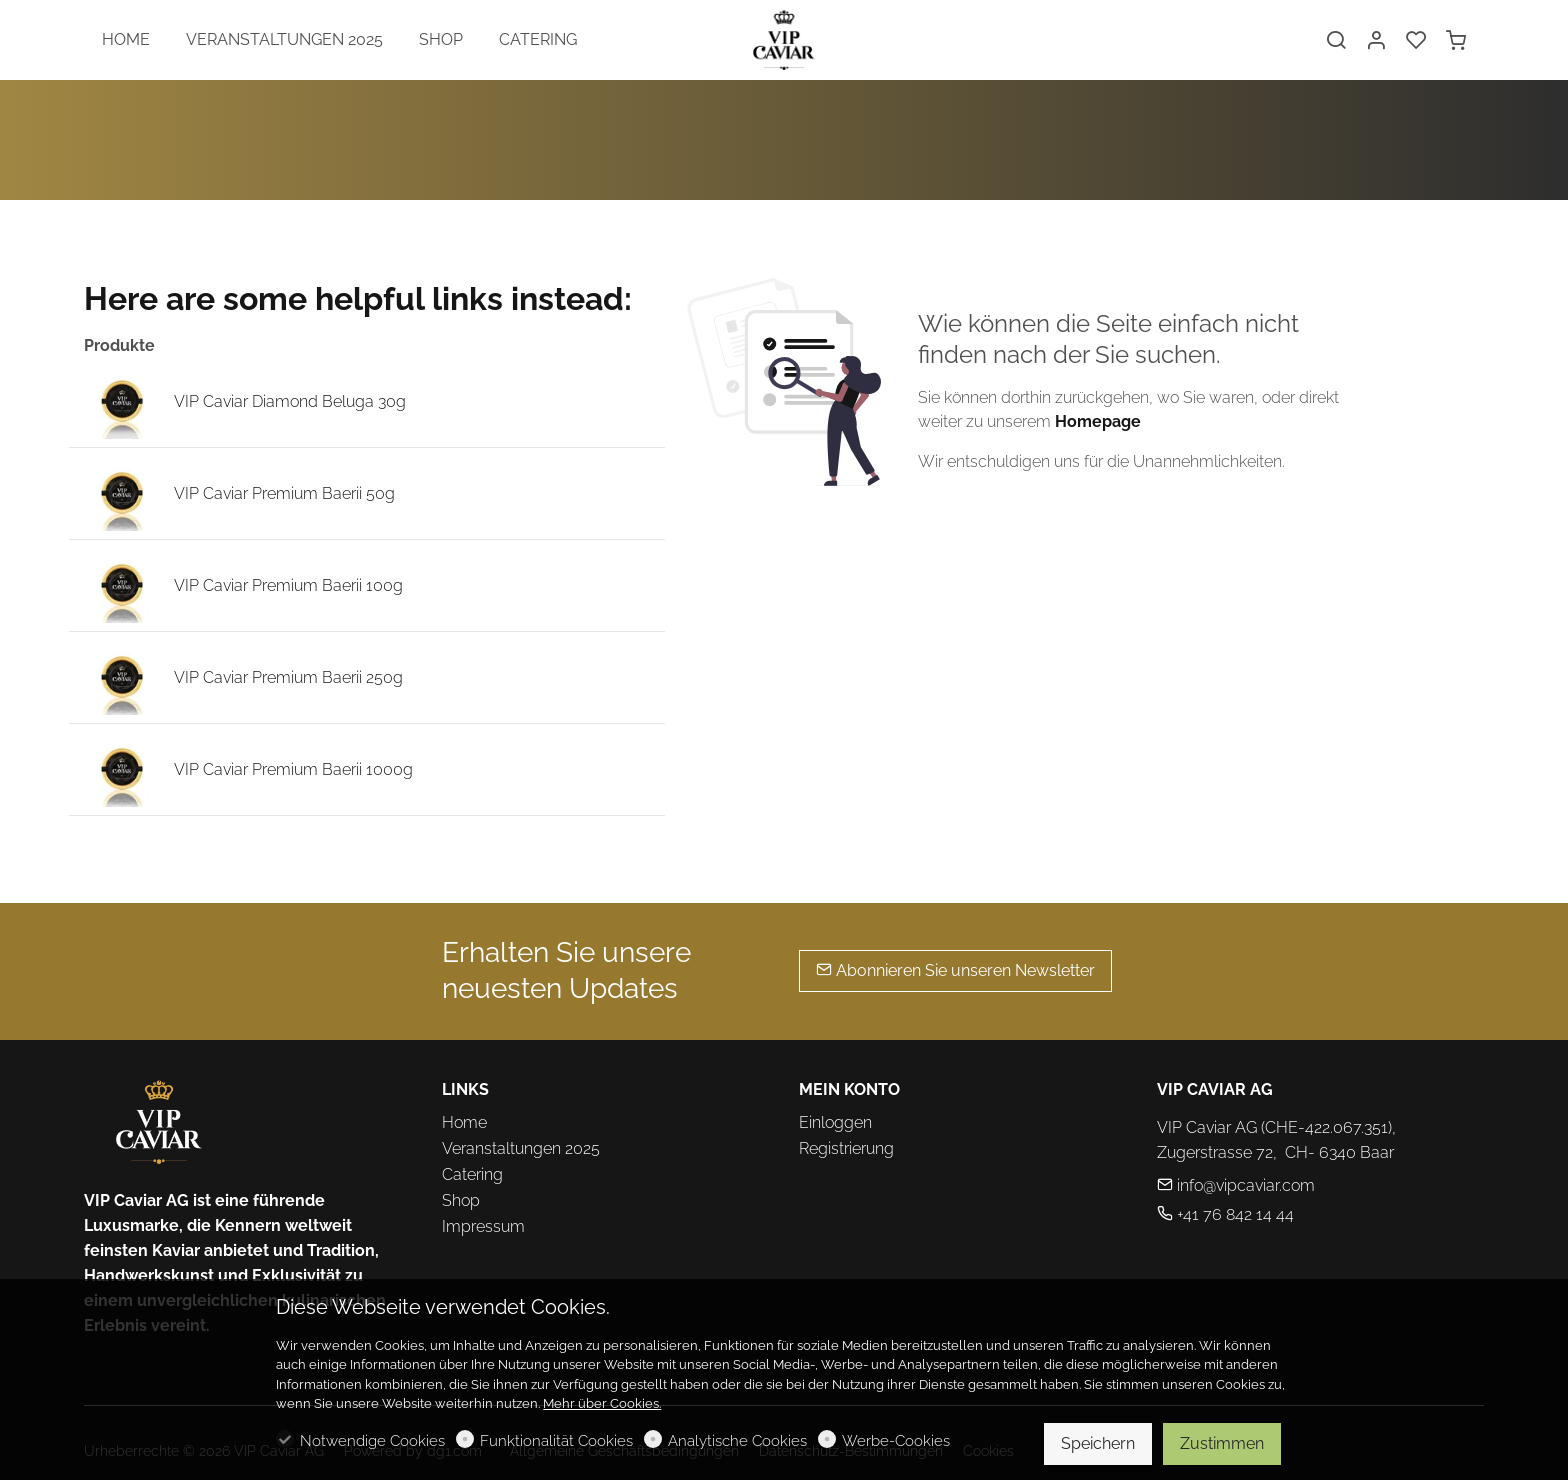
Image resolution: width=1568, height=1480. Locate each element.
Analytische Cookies (737, 1441)
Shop (461, 1200)
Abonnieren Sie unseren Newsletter (955, 970)
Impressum (483, 1226)
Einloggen (835, 1122)
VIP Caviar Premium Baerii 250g (288, 677)
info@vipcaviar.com (1236, 1185)
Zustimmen (1222, 1443)
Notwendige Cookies (372, 1441)
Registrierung (846, 1148)
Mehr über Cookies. (602, 1403)
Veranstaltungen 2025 (521, 1148)
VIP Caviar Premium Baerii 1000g (293, 769)
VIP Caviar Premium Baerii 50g (284, 493)
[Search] (1336, 41)
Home (464, 1122)
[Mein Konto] (1376, 41)
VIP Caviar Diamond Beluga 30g (290, 401)
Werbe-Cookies (896, 1441)
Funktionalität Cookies (556, 1441)
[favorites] (1416, 41)
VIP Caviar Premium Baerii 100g (288, 585)
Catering (472, 1174)
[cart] (1456, 41)
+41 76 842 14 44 (1225, 1214)
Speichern (1098, 1443)
